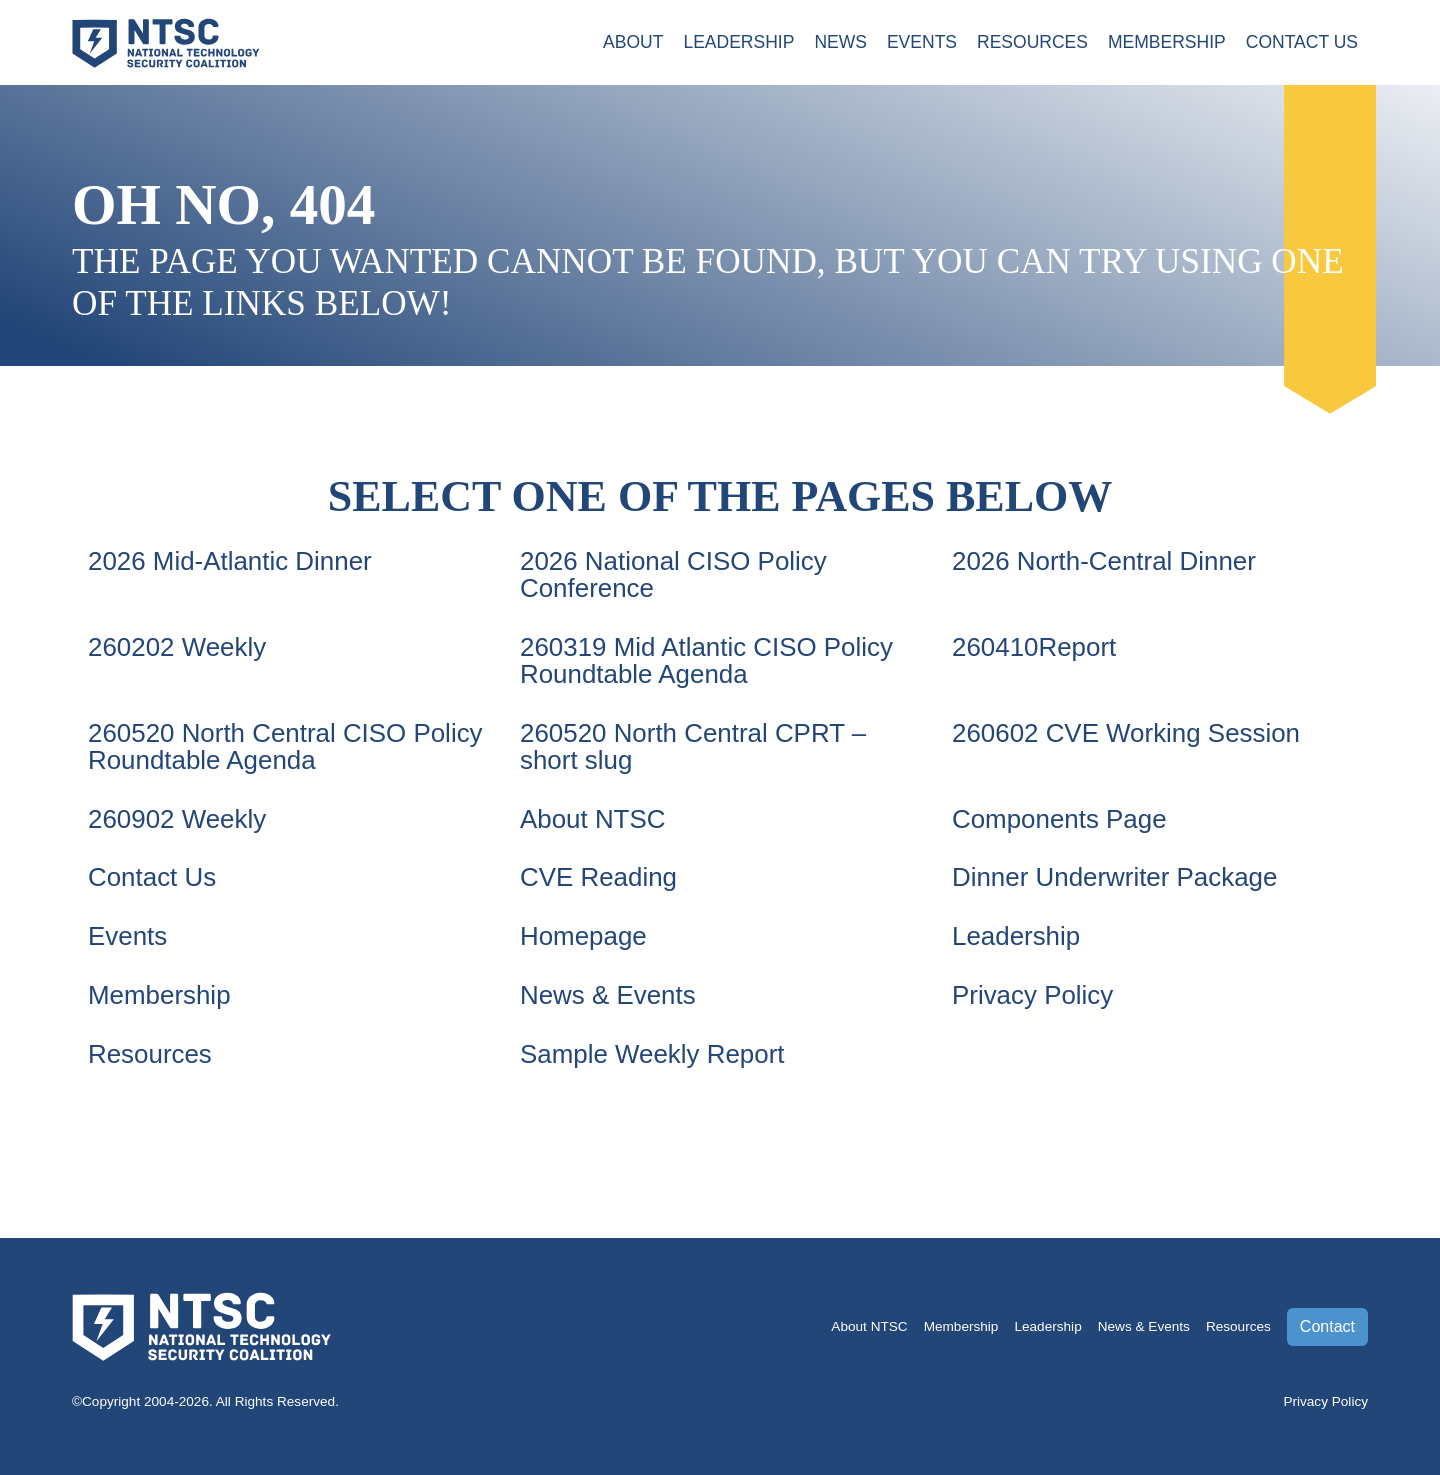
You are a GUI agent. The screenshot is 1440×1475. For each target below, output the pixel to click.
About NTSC (594, 815)
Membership (1166, 43)
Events (920, 43)
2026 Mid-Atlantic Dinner (232, 561)
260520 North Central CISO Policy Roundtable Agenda (250, 744)
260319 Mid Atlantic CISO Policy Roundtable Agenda (710, 659)
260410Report (1035, 646)
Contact (1327, 1320)
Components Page (1061, 815)
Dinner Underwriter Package (1118, 874)
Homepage (584, 932)
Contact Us (1301, 43)
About (630, 43)
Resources (1031, 43)
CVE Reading (600, 874)
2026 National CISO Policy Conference (676, 574)
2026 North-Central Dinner (1107, 561)
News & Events (609, 991)
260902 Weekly (178, 815)
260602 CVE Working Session (1129, 731)
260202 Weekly (178, 646)
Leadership (736, 43)
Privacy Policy (1034, 991)
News (838, 43)
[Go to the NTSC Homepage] (166, 41)
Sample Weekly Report (654, 1049)
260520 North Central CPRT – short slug (696, 744)
